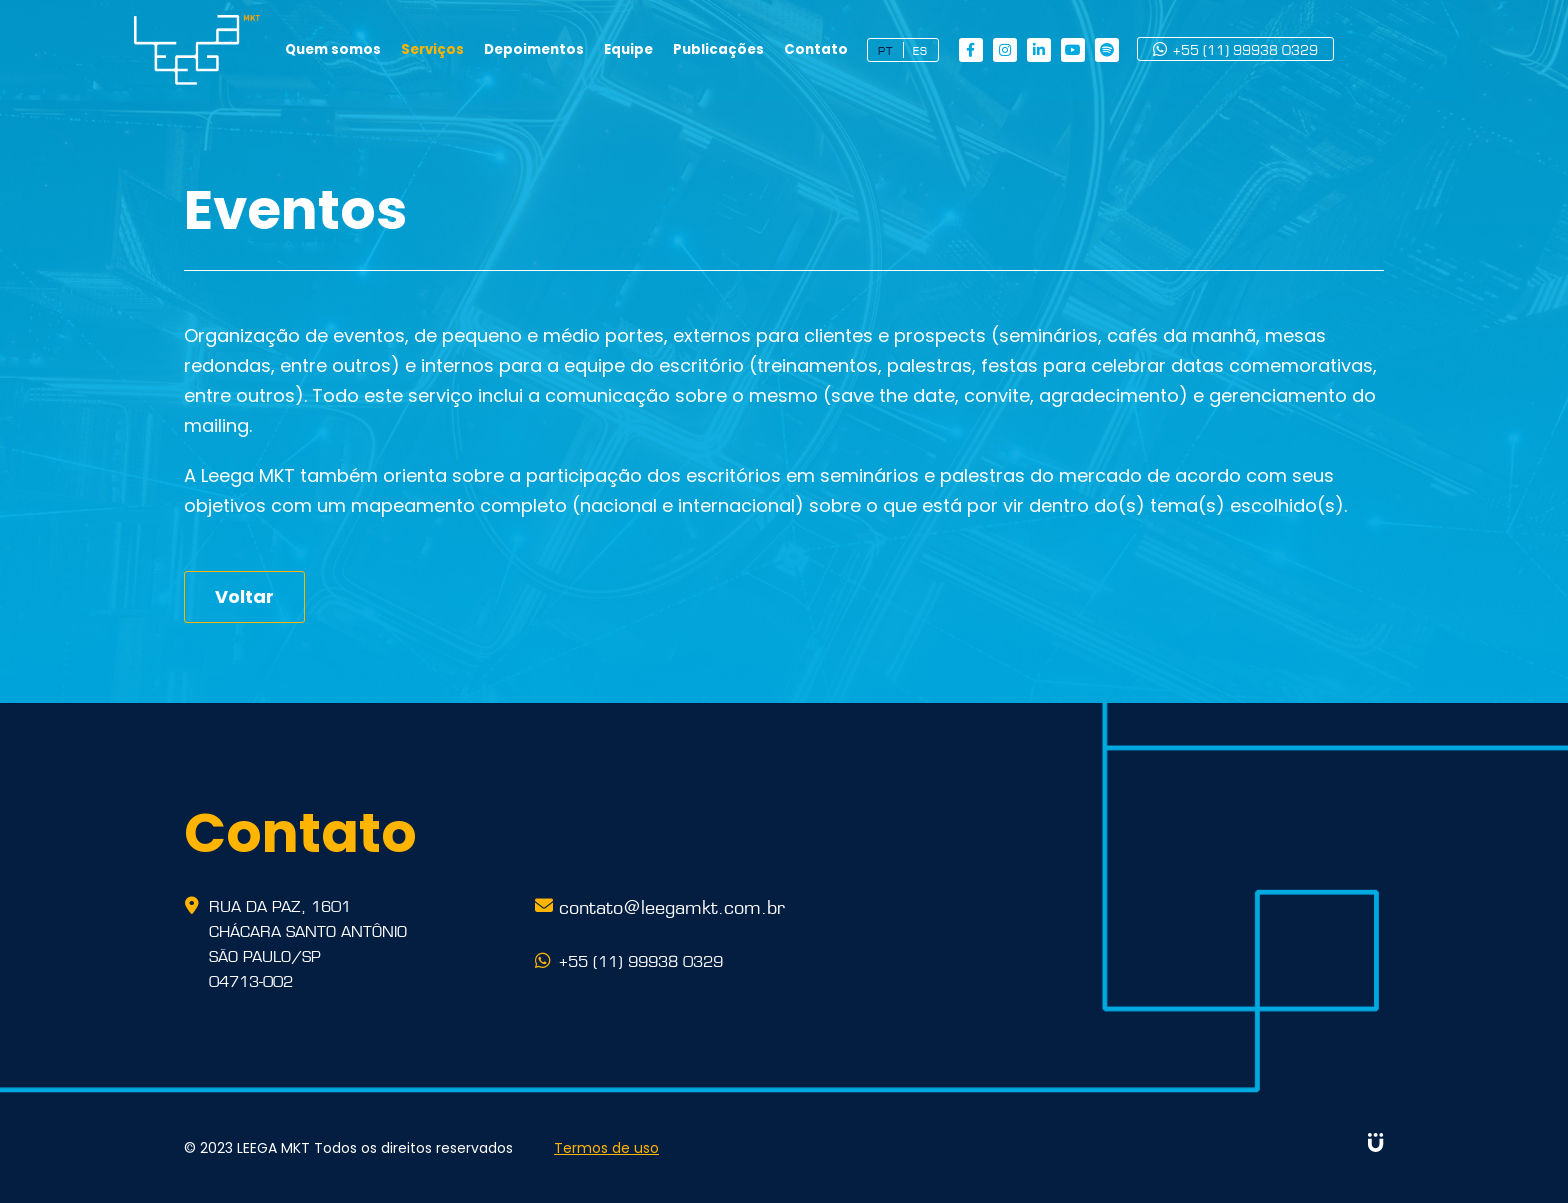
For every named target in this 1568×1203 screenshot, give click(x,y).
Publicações (769, 49)
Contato (864, 49)
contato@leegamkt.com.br (672, 905)
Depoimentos (586, 49)
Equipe (679, 49)
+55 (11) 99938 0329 (1285, 50)
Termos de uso (609, 1148)
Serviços (486, 49)
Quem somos (388, 49)
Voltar (244, 596)
